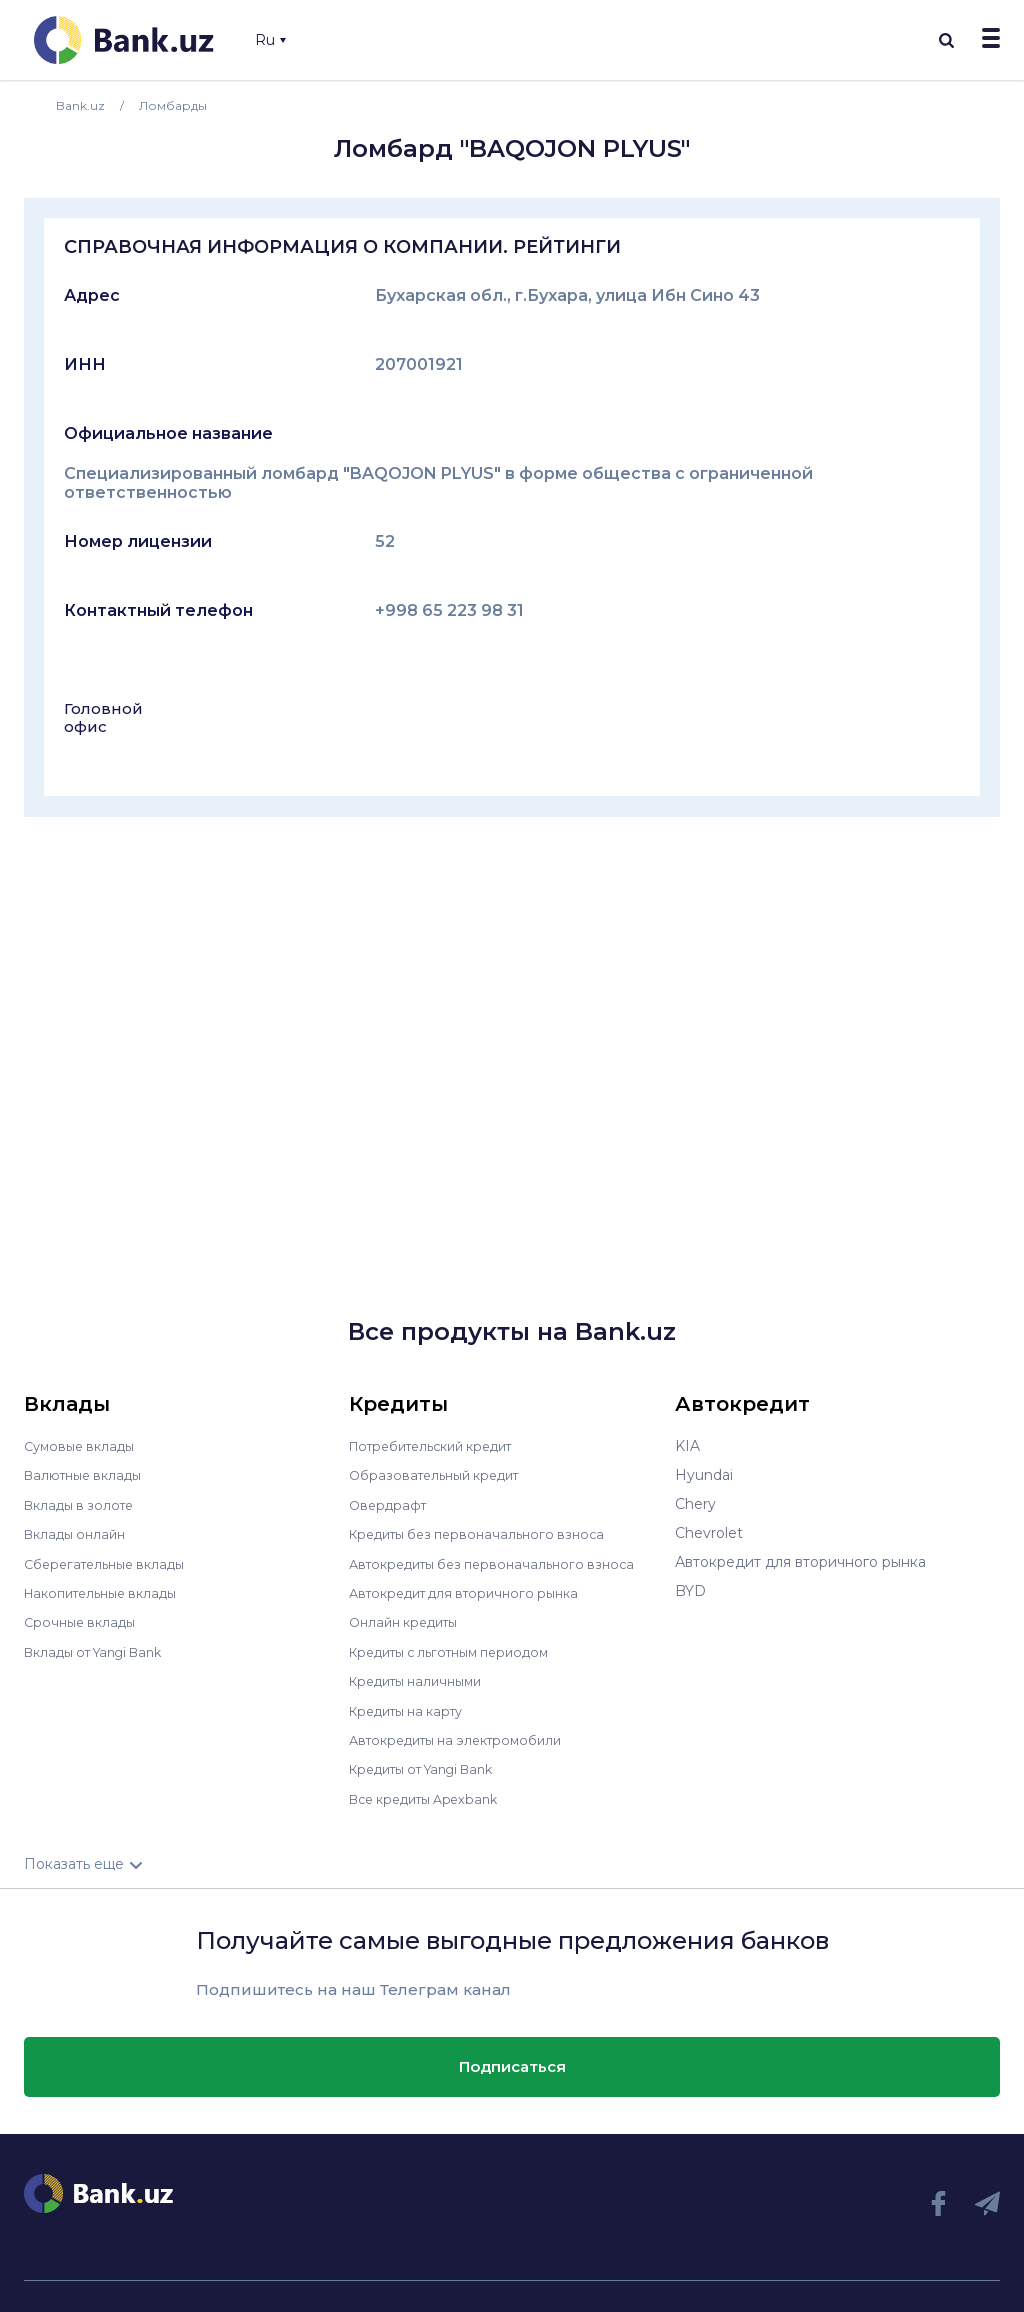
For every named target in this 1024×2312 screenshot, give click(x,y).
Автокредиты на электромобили (466, 1736)
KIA (687, 1446)
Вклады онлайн (79, 1533)
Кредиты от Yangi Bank (432, 1765)
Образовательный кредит (442, 1475)
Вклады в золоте (84, 1504)
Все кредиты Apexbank (432, 1794)
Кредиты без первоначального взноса (487, 1533)
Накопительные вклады (109, 1591)
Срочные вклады (84, 1620)
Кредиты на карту (413, 1707)
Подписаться (512, 2061)
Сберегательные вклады (112, 1562)
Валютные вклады (89, 1475)
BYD (690, 1591)
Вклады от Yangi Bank (102, 1649)
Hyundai (704, 1475)
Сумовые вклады (84, 1446)
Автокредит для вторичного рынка (474, 1591)
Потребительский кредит (442, 1446)
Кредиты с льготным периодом (461, 1649)
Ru (270, 40)
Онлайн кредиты (409, 1620)
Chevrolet (709, 1533)
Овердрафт (390, 1504)
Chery (695, 1504)
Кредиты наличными (423, 1678)
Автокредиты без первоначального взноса (503, 1562)
